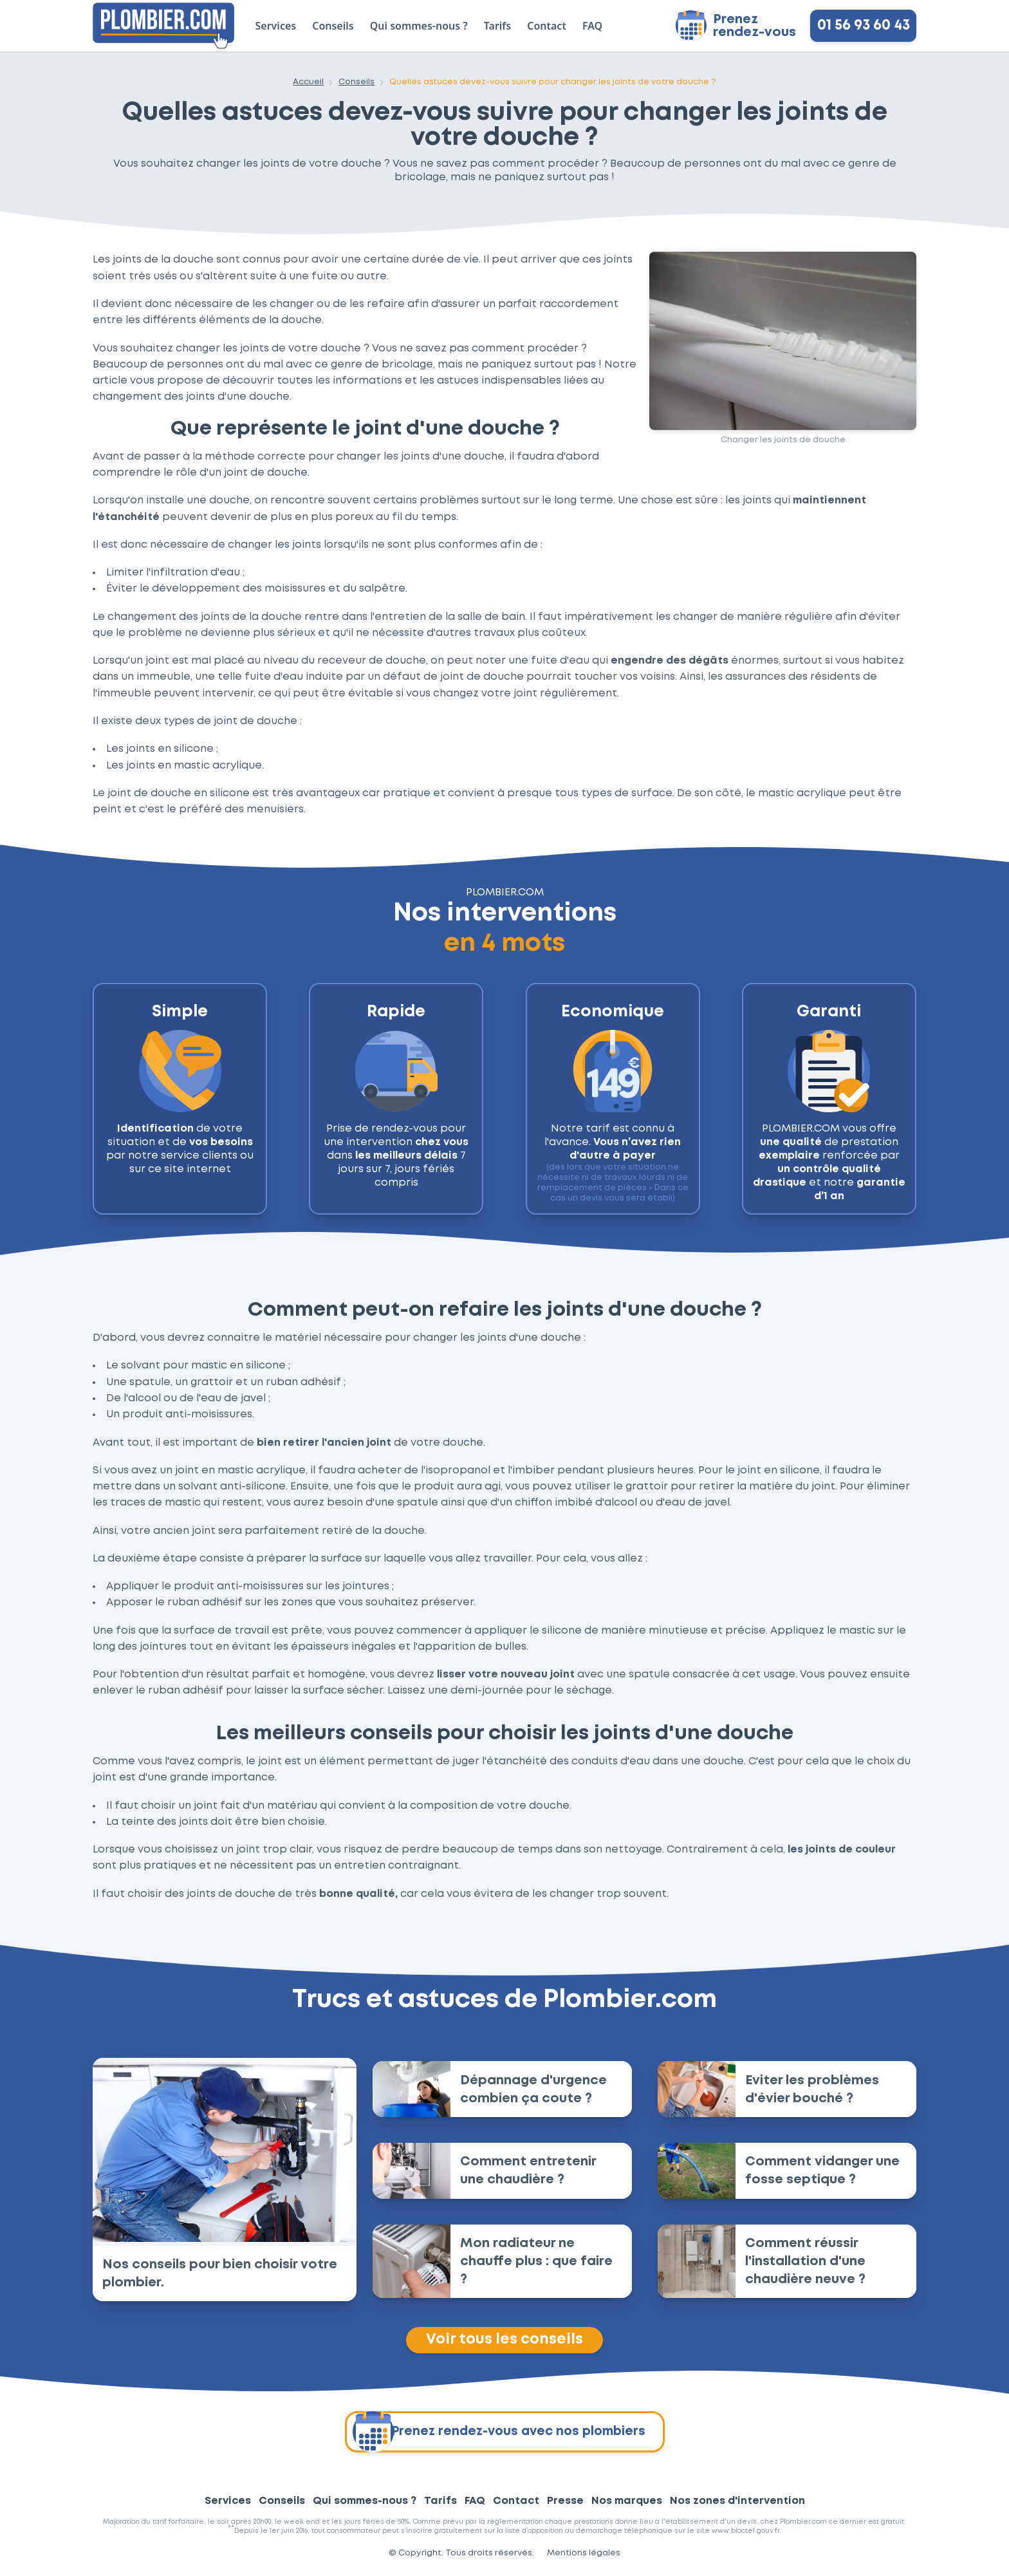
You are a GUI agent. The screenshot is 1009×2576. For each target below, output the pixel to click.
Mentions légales (583, 2554)
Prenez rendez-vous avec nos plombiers (498, 2433)
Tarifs (497, 26)
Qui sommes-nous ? (419, 26)
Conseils (332, 26)
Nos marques (626, 2502)
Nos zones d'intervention (737, 2502)
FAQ (592, 26)
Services (276, 26)
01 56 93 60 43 (863, 25)
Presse (565, 2502)
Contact (546, 26)
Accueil (308, 82)
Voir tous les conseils (504, 2340)
